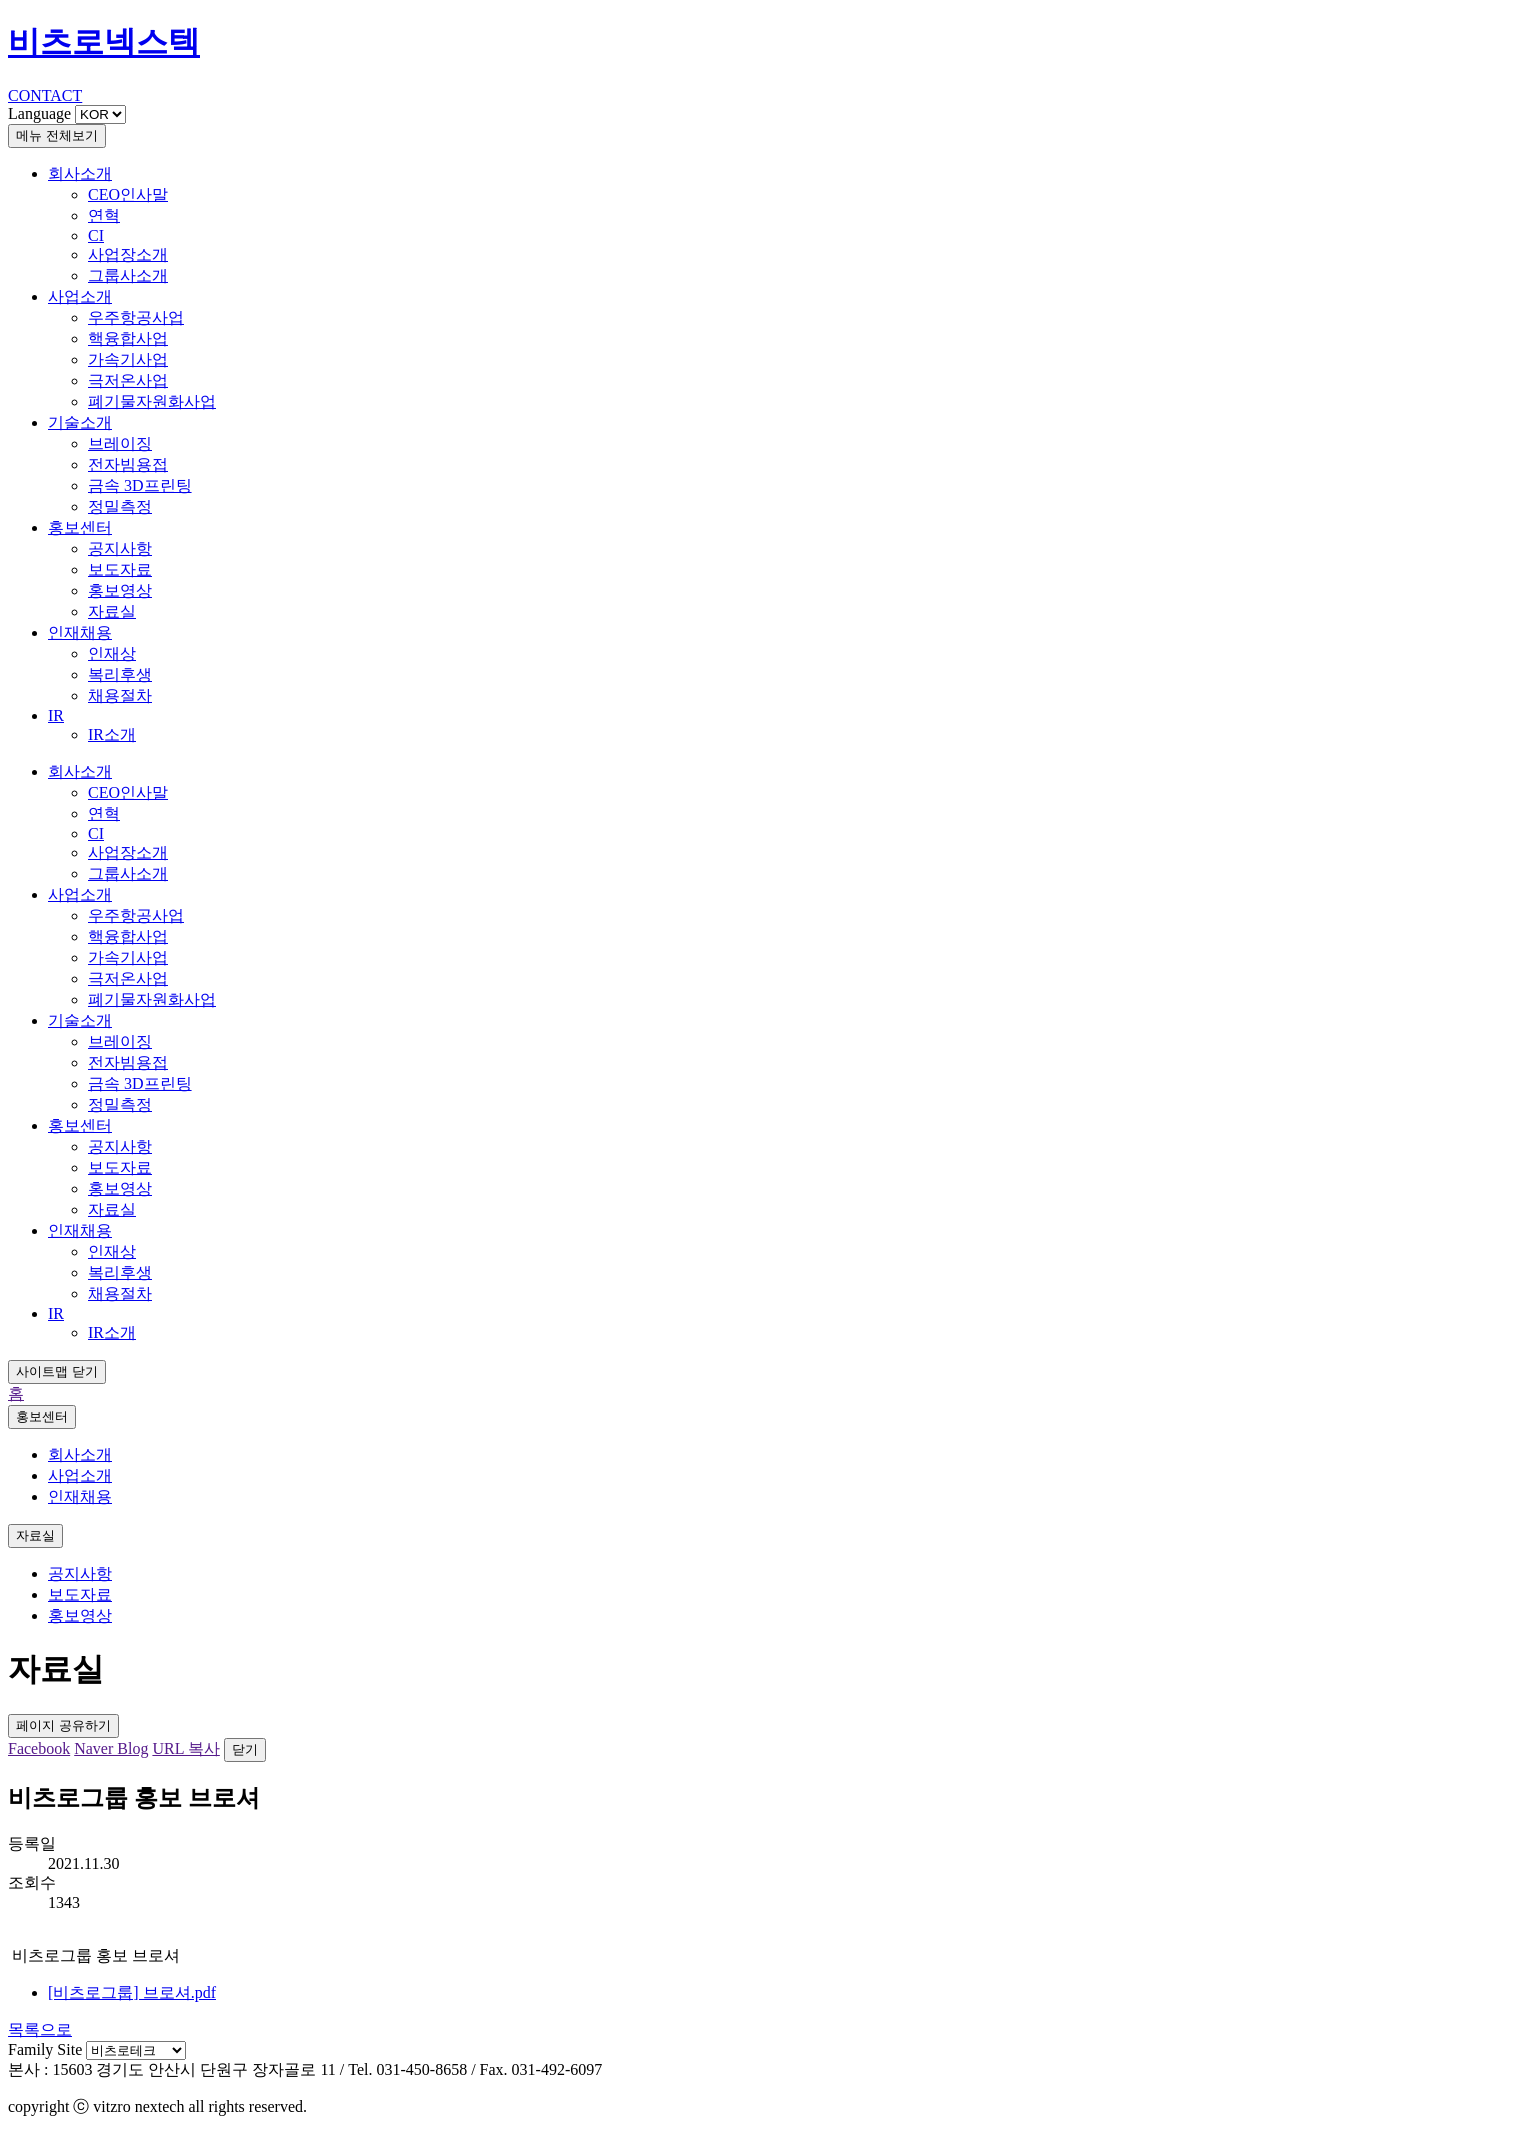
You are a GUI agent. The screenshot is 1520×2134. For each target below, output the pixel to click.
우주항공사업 (136, 317)
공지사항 (120, 548)
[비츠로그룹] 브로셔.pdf (132, 1992)
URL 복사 (185, 1748)
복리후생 (120, 674)
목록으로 (40, 2029)
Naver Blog (111, 1748)
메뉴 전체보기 (57, 135)
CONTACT (45, 95)
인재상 (112, 653)
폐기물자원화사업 (152, 401)
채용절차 (120, 695)
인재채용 (80, 632)
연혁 (104, 215)
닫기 (245, 1749)
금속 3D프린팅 (140, 485)
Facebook (39, 1748)
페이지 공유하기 (63, 1725)
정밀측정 (120, 506)
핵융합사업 (128, 338)
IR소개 (112, 734)
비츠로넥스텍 (104, 42)
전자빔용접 (128, 464)
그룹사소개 (128, 275)
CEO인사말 (128, 194)
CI (96, 235)
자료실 (112, 611)
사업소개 (80, 296)
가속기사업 (128, 359)
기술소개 (80, 422)
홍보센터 (80, 527)
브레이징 (120, 443)
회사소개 (80, 173)
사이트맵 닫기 (57, 1371)
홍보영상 (120, 590)
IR (56, 715)
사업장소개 (128, 254)
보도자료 (120, 569)
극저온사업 (128, 380)
